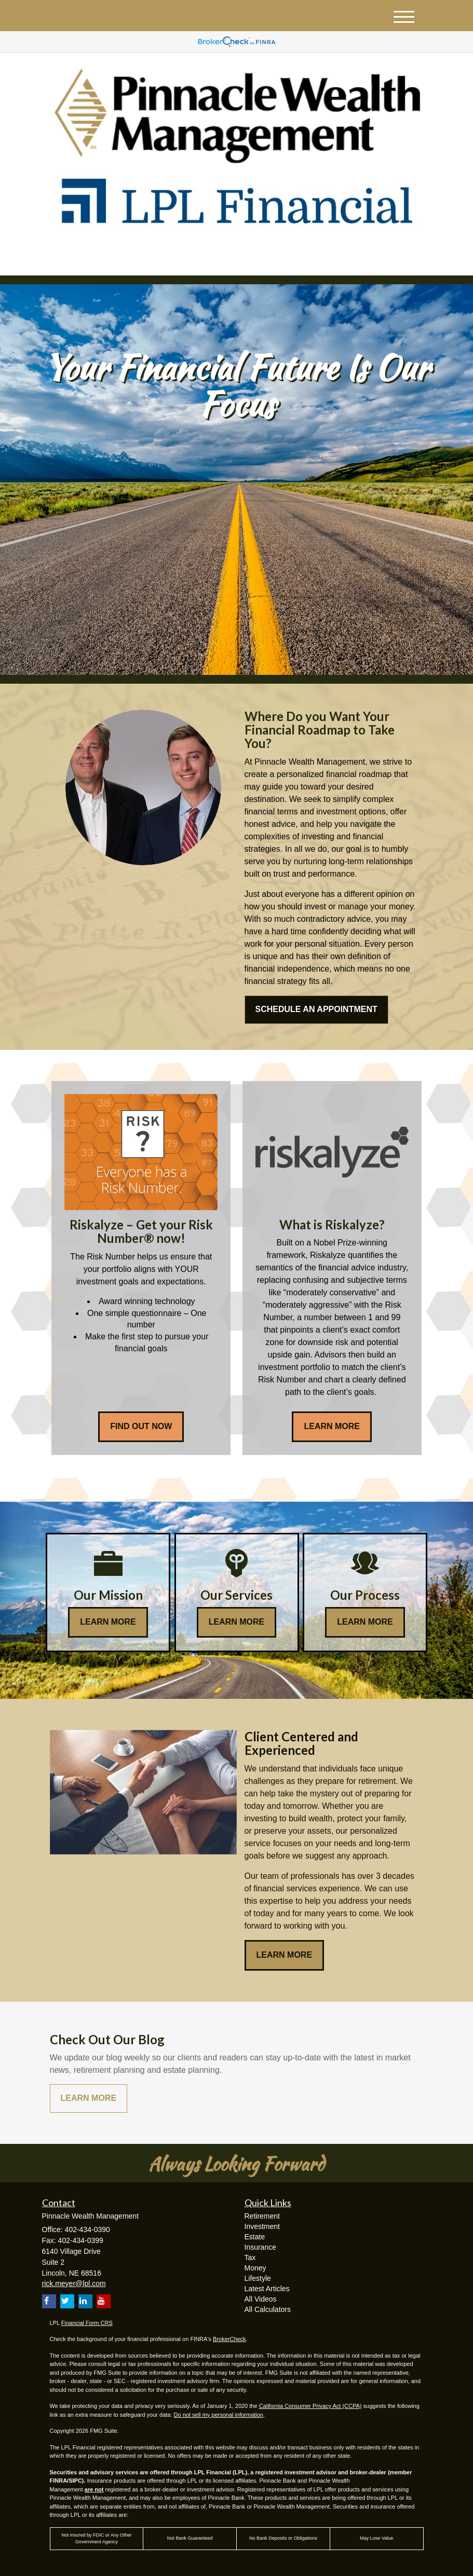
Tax (250, 2257)
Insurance (260, 2247)
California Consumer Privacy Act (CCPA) (310, 2406)
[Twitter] (123, 259)
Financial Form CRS (87, 2323)
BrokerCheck (229, 2339)
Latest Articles (267, 2288)
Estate (255, 2237)
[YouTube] (153, 259)
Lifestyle (258, 2278)
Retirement (262, 2216)
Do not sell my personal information (218, 2415)
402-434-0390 (326, 257)
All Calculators (268, 2309)
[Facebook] (167, 259)
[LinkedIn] (138, 259)
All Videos (261, 2299)
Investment (262, 2226)
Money (255, 2268)
